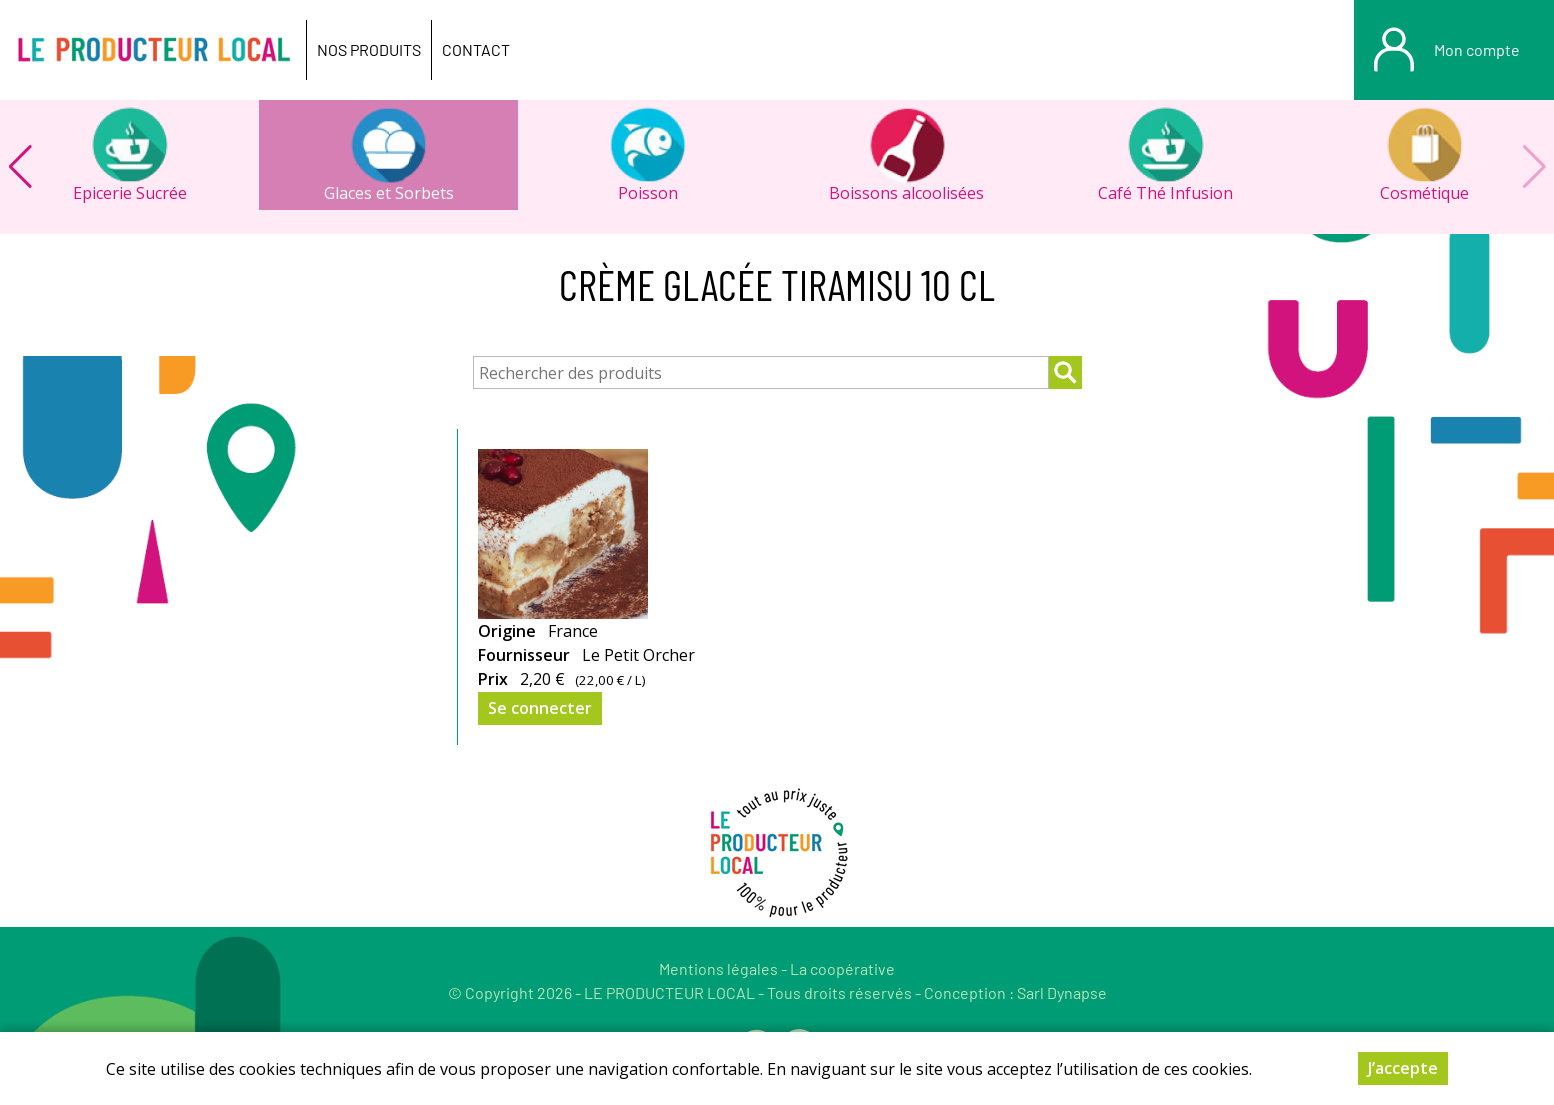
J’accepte (1403, 1069)
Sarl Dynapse (1062, 992)
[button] (20, 167)
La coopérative (842, 968)
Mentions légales (718, 968)
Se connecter (540, 708)
